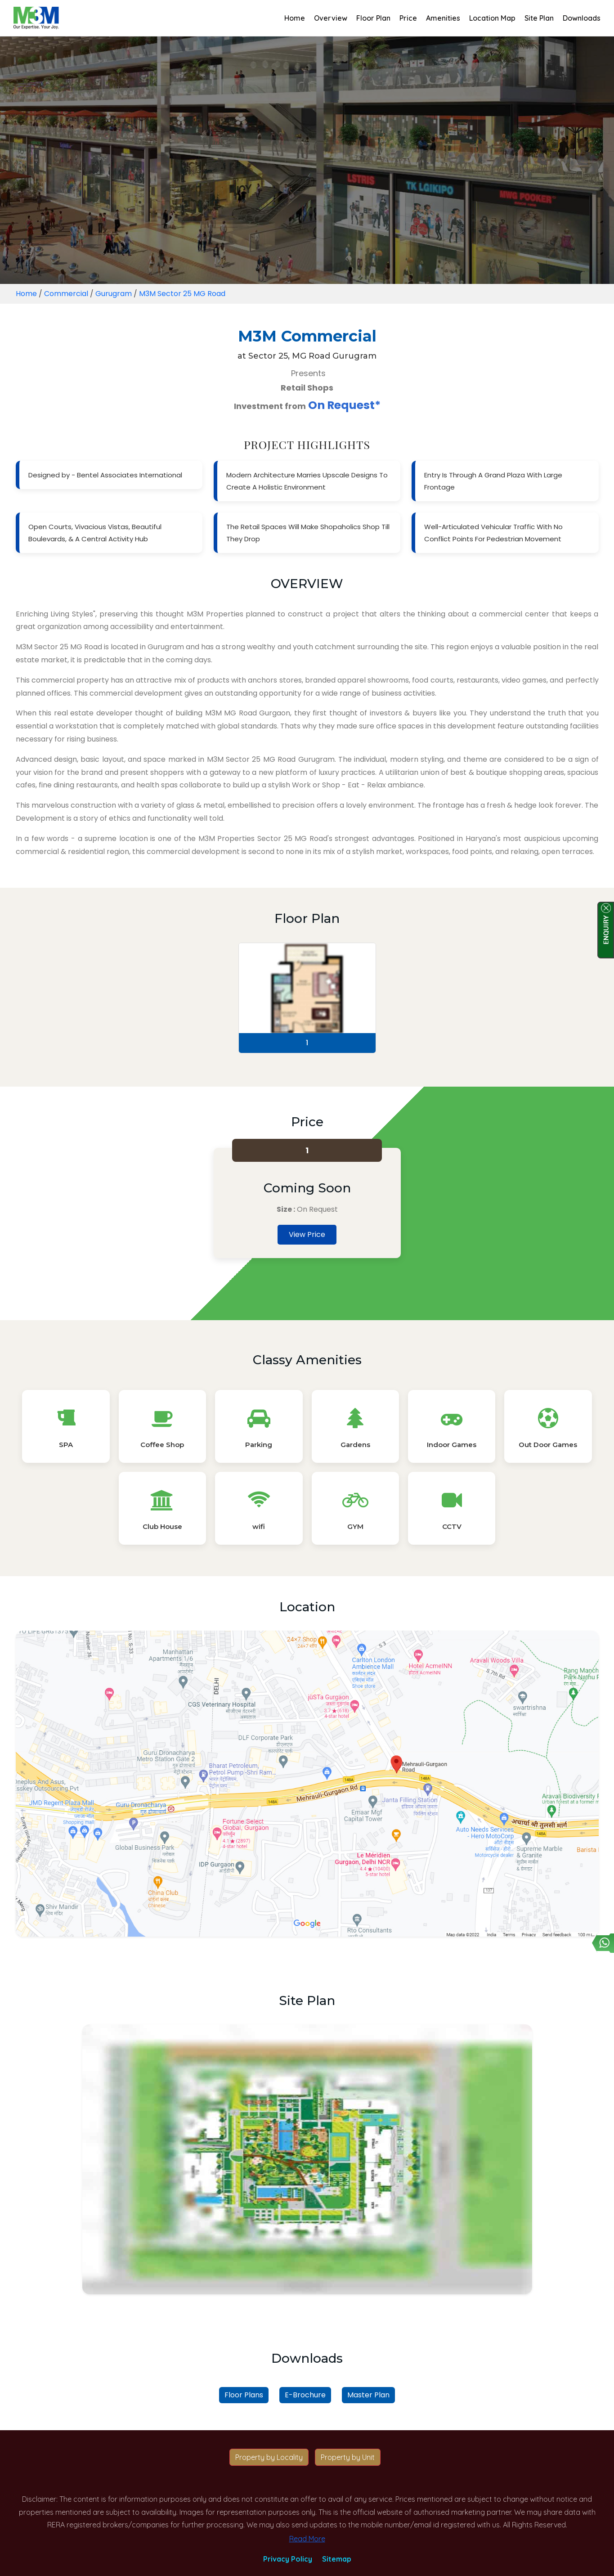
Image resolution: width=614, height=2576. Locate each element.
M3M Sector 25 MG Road (182, 293)
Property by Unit (348, 2457)
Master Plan (368, 2395)
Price (408, 17)
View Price (307, 1234)
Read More (307, 2538)
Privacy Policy (287, 2558)
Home (294, 17)
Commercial (66, 293)
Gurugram (113, 293)
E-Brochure (305, 2395)
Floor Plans (243, 2395)
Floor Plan (373, 17)
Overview (330, 17)
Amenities (443, 17)
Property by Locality (269, 2457)
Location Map (492, 17)
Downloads (582, 17)
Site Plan (539, 17)
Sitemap (336, 2558)
